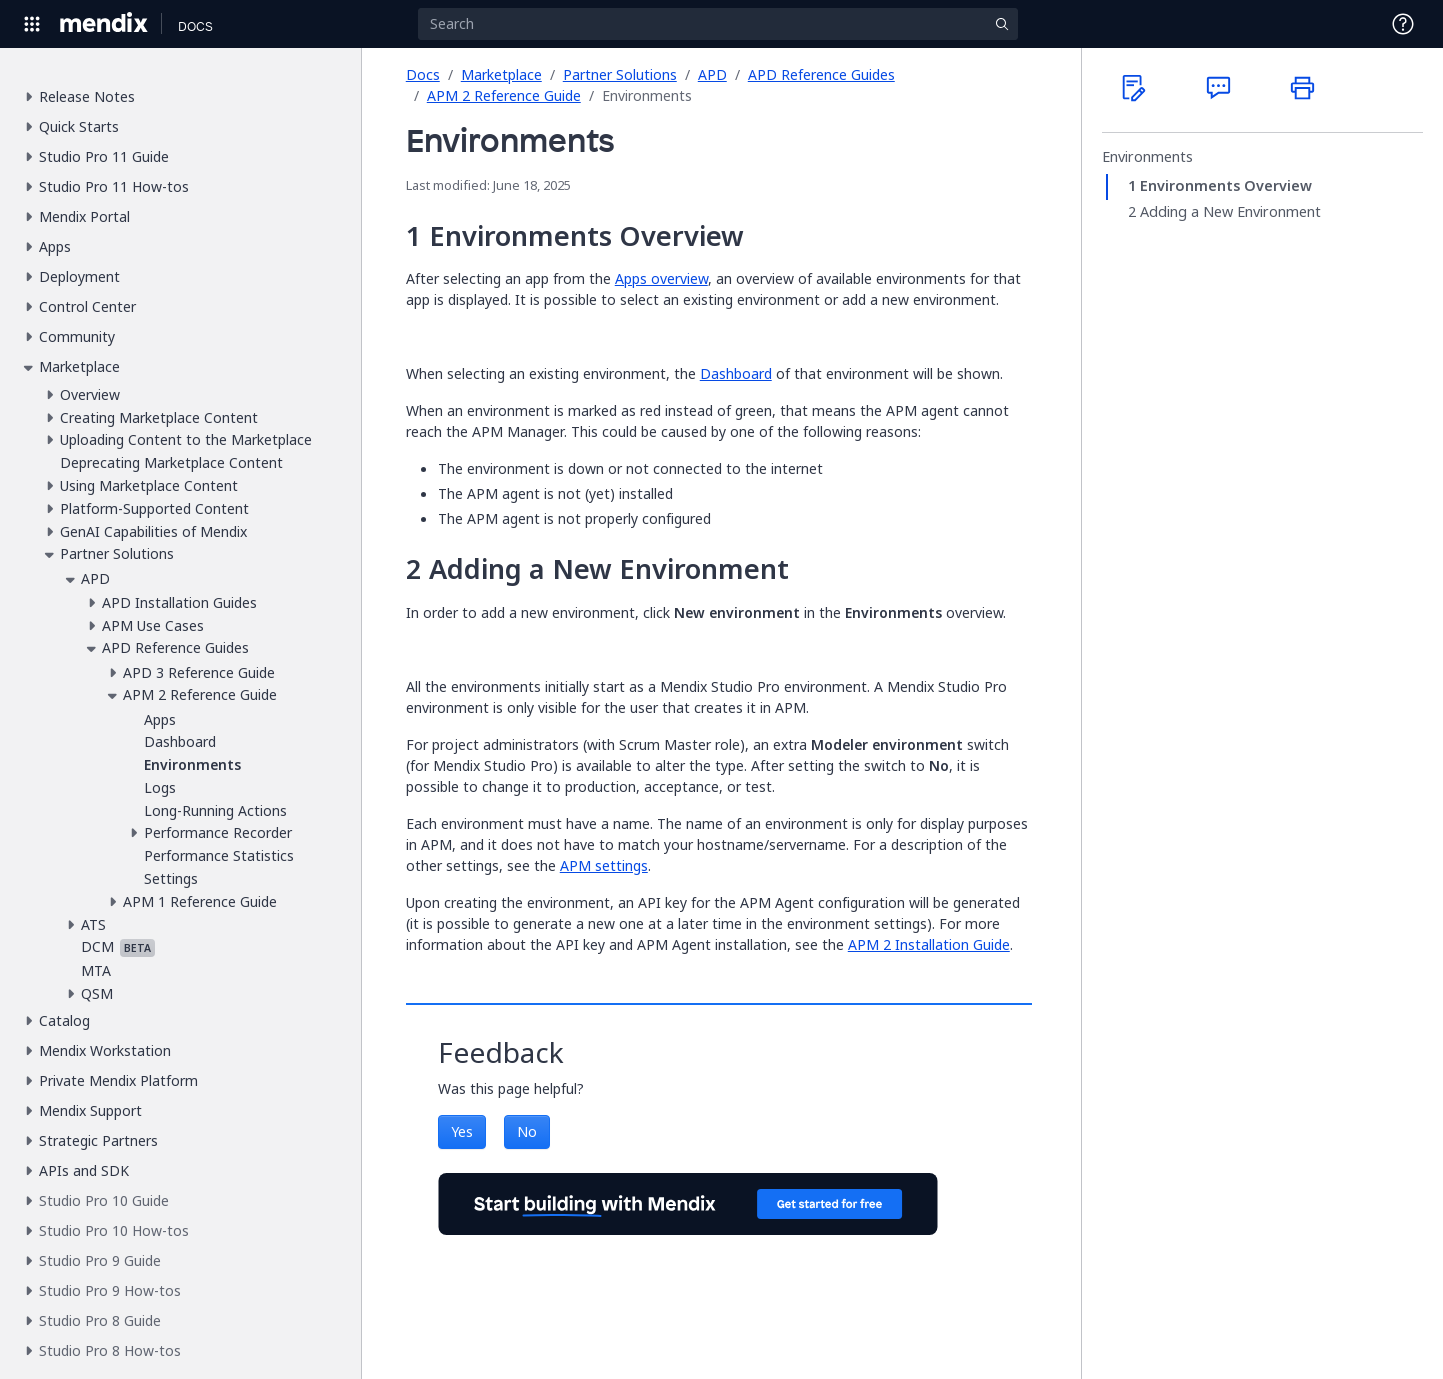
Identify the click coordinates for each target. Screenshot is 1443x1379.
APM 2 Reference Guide (504, 95)
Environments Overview (1226, 186)
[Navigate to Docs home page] (195, 24)
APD (712, 74)
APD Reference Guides (821, 74)
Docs (423, 74)
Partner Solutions (620, 74)
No (527, 1131)
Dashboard (736, 373)
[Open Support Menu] (1403, 24)
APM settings (604, 865)
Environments (1147, 157)
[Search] (718, 24)
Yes (462, 1131)
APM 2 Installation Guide (929, 944)
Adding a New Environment (1230, 212)
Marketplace (501, 74)
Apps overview (661, 278)
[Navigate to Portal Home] (104, 24)
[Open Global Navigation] (32, 24)
